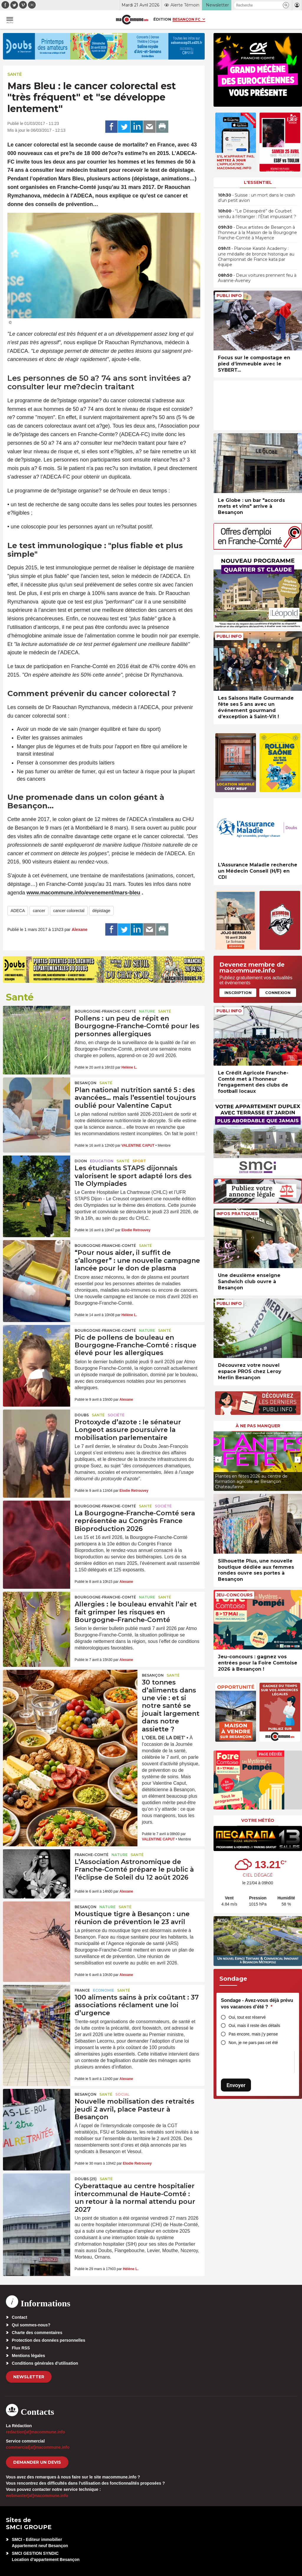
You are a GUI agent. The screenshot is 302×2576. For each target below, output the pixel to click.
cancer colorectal (68, 910)
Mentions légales (28, 2355)
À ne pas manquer (258, 1425)
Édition (162, 19)
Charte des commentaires (37, 2332)
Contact (19, 2317)
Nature (147, 1011)
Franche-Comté (92, 1855)
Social (122, 2094)
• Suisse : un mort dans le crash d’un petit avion (256, 197)
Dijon (81, 1161)
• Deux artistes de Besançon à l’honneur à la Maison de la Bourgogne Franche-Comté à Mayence (257, 232)
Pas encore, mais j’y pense (253, 2034)
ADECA (18, 910)
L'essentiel (258, 182)
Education (102, 1161)
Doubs (82, 1415)
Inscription (238, 992)
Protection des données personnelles (48, 2340)
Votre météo (257, 1820)
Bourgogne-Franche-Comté (105, 1011)
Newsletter (28, 2376)
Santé (14, 74)
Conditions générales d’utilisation (45, 2363)
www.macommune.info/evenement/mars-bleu (83, 893)
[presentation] (218, 1460)
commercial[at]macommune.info (38, 2447)
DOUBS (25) (86, 2179)
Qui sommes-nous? (31, 2325)
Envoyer (235, 2085)
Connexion (277, 992)
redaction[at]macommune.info (35, 2432)
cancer (39, 910)
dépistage (101, 910)
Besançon (85, 1083)
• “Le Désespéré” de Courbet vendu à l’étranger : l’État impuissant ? (257, 213)
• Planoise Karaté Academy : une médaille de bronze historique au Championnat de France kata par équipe (256, 256)
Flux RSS (21, 2348)
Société (116, 1415)
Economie (103, 1990)
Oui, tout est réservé (247, 2017)
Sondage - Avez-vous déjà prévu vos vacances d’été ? (257, 2003)
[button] (286, 5)
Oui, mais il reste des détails (254, 2025)
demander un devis (37, 2462)
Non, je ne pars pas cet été (253, 2042)
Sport (139, 1161)
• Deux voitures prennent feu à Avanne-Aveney (257, 278)
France (82, 1990)
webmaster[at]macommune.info (37, 2495)
